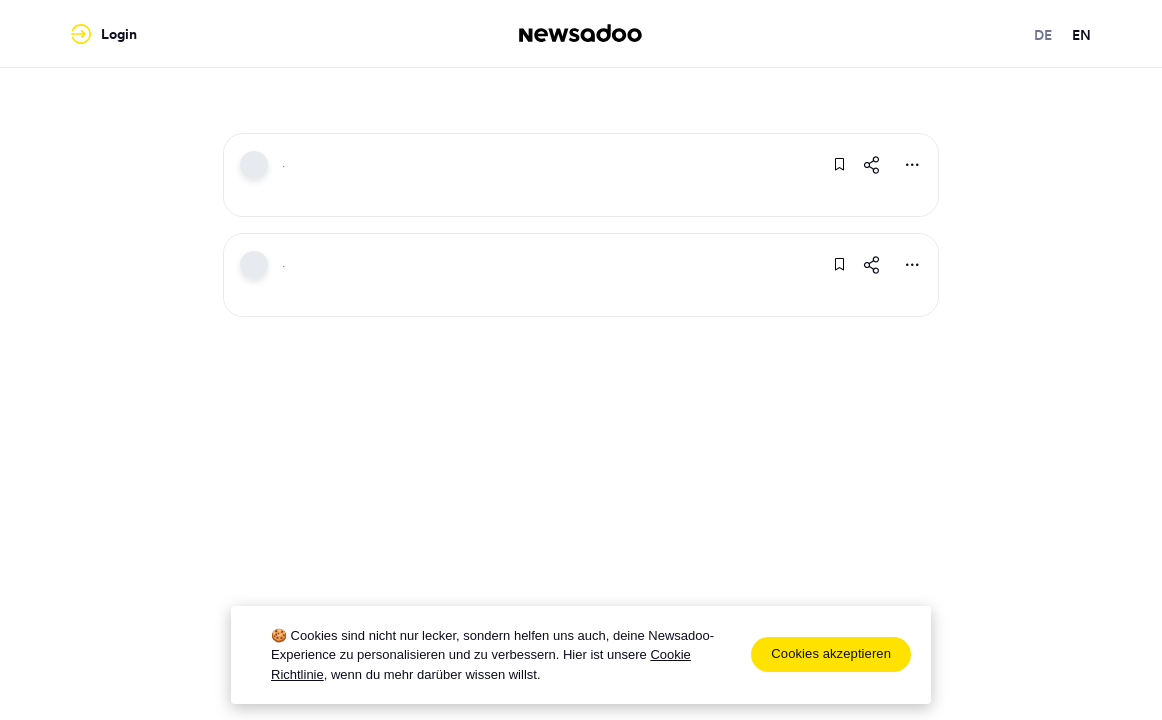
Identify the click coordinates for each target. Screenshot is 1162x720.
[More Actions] (912, 165)
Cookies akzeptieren (831, 653)
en (1081, 35)
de (1043, 35)
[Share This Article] (872, 165)
